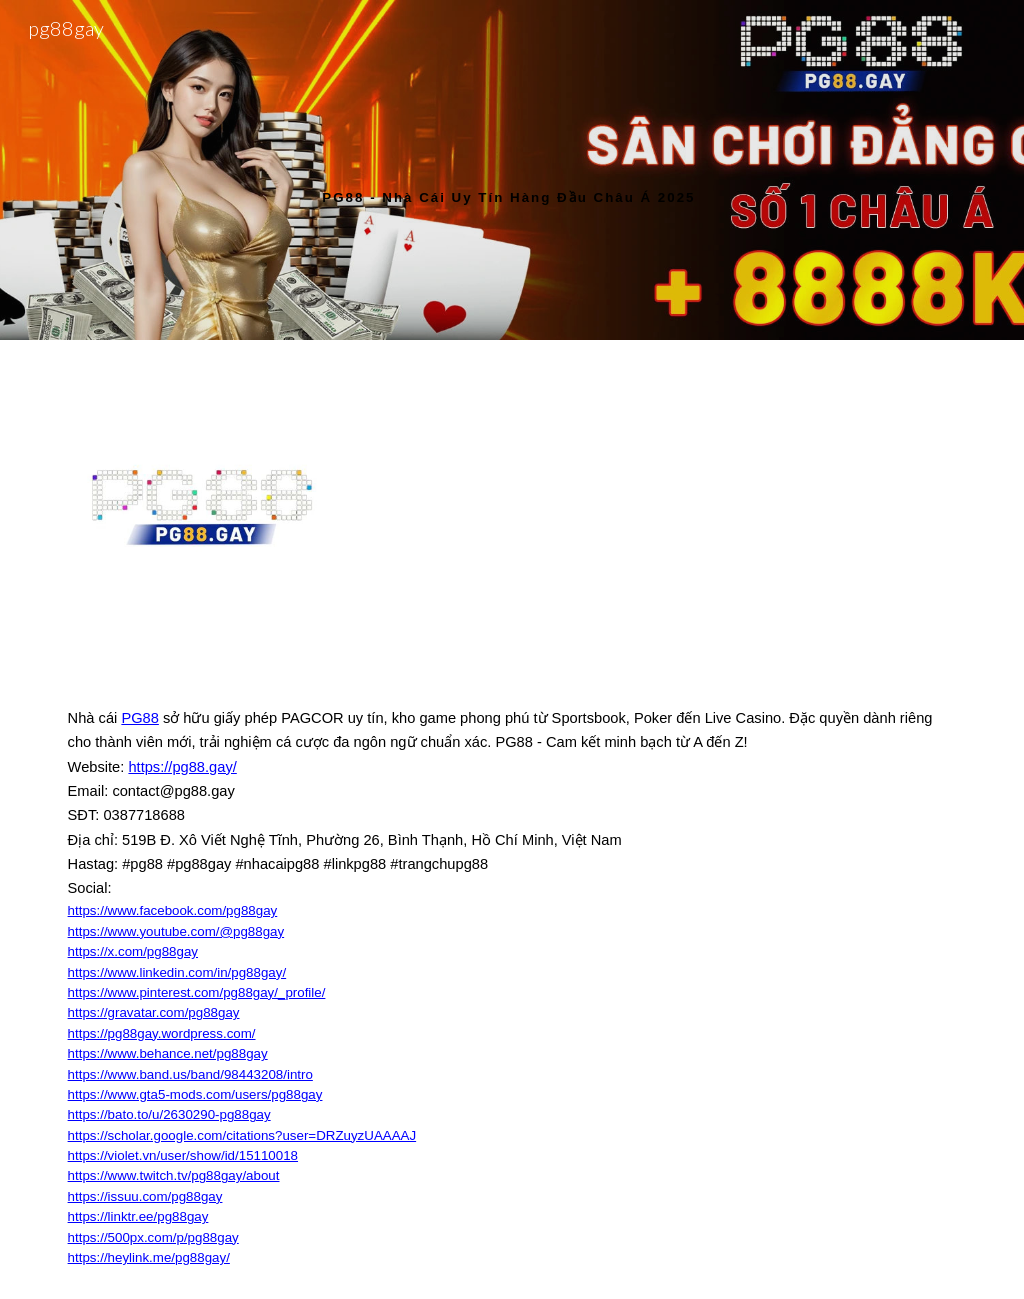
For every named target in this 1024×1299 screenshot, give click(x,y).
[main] (511, 169)
